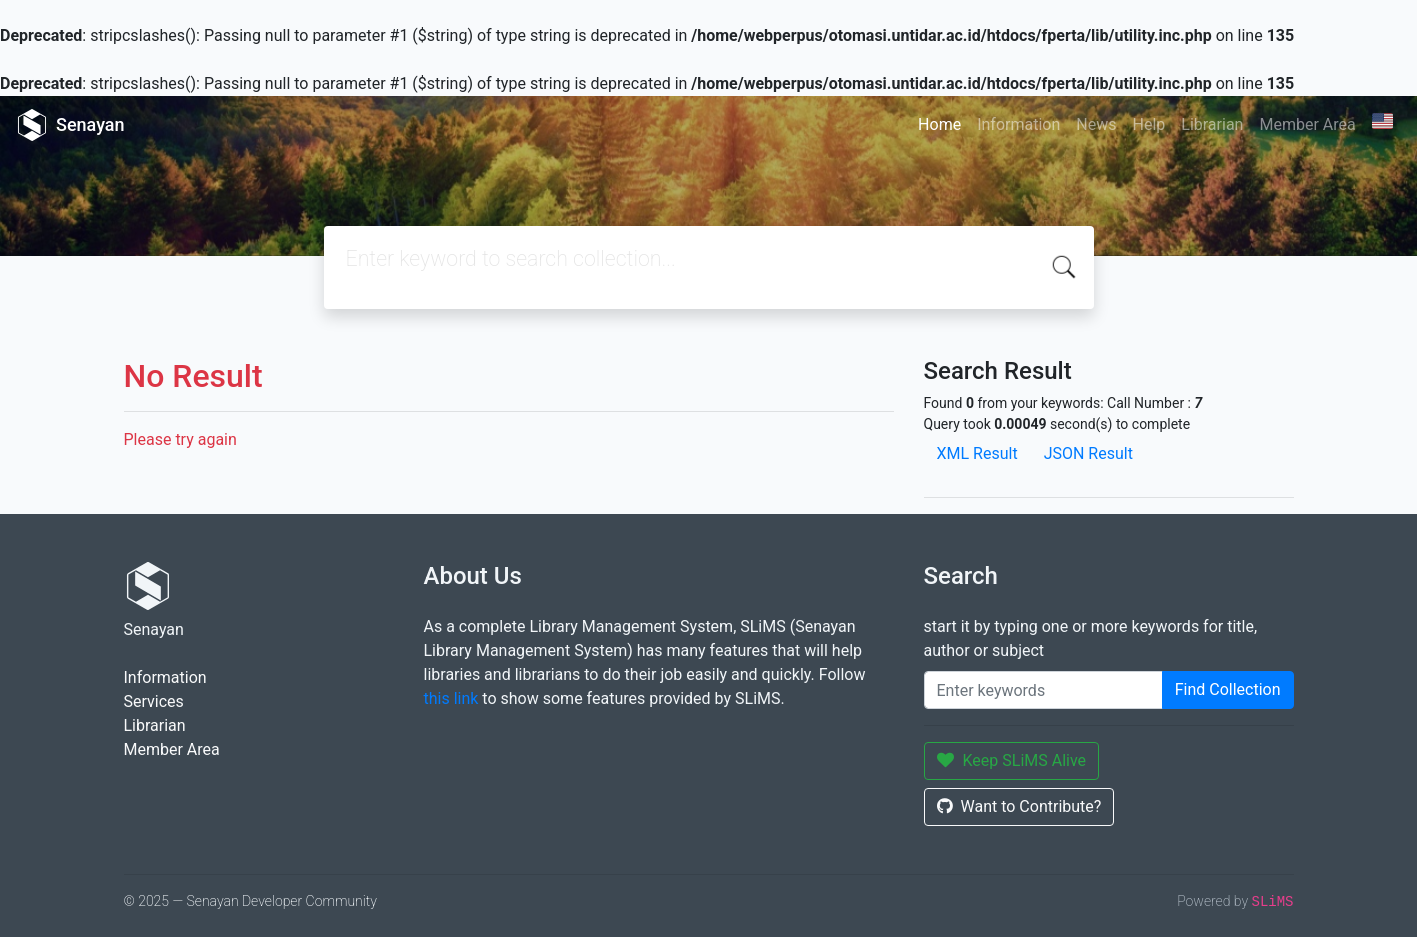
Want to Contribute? (1019, 806)
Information (1018, 124)
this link (451, 698)
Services (154, 701)
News (1096, 124)
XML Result (977, 453)
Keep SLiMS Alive (1012, 760)
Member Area (1307, 124)
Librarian (1212, 124)
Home (939, 124)
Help (1148, 124)
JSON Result (1088, 453)
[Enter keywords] (1043, 690)
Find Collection (1228, 689)
